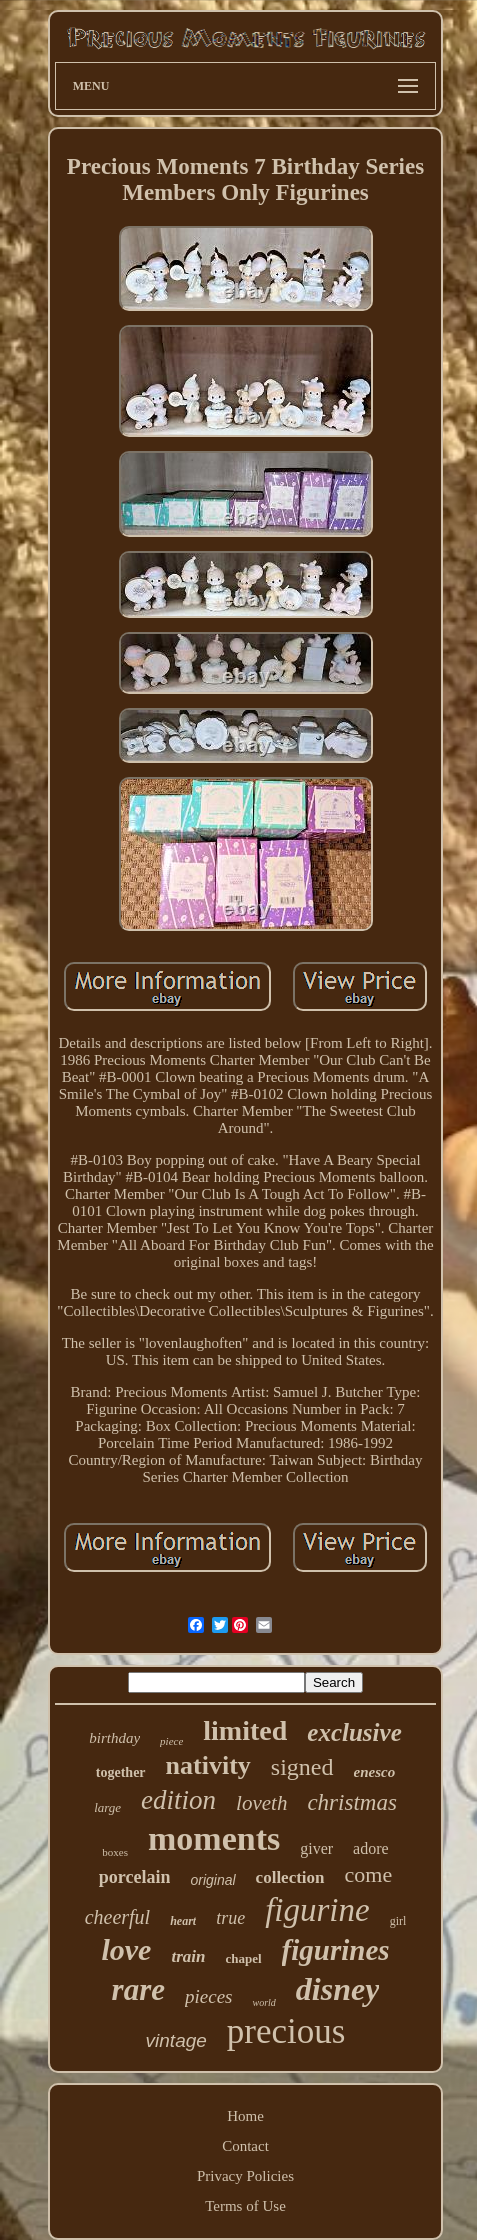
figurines (336, 1950)
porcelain (135, 1877)
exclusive (354, 1732)
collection (290, 1877)
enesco (375, 1772)
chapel (243, 1958)
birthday (114, 1738)
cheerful (118, 1917)
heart (183, 1921)
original (212, 1880)
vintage (176, 2040)
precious (286, 2031)
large (107, 1807)
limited (245, 1730)
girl (398, 1921)
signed (302, 1767)
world (263, 2002)
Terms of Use (245, 2206)
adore (371, 1848)
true (230, 1918)
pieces (208, 1996)
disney (338, 1989)
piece (171, 1741)
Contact (245, 2146)
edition (178, 1800)
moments (214, 1838)
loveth (261, 1803)
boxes (115, 1852)
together (121, 1772)
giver (316, 1848)
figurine (317, 1910)
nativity (208, 1765)
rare (138, 1989)
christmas (351, 1802)
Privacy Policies (245, 2176)
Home (245, 2116)
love (126, 1949)
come (369, 1874)
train (188, 1956)
